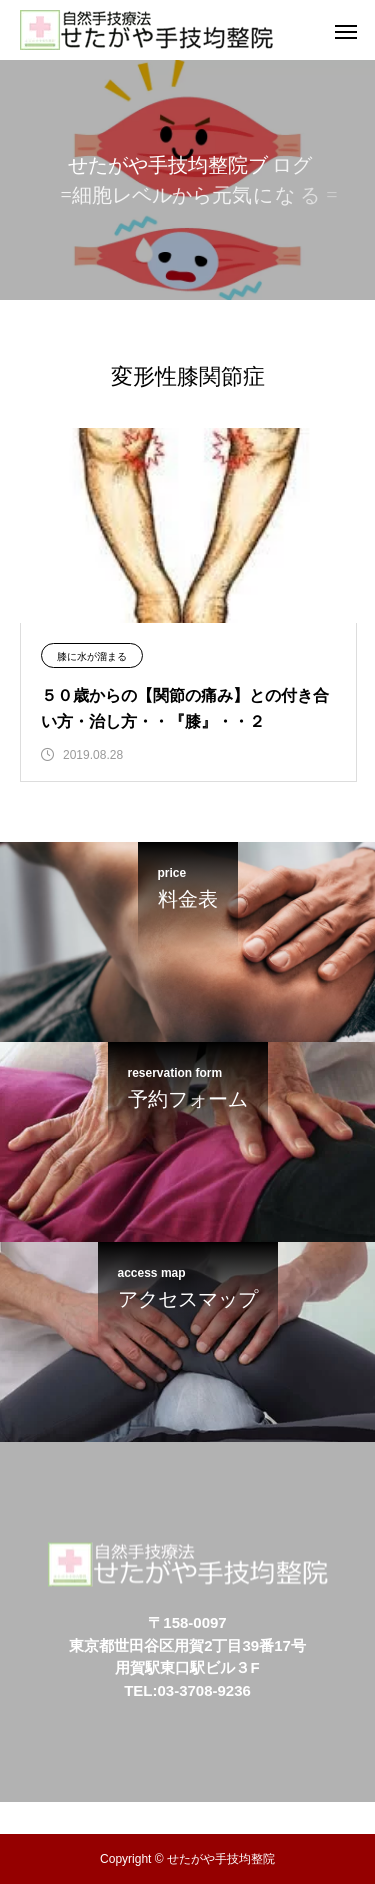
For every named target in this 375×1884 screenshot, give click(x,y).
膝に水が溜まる (92, 656)
